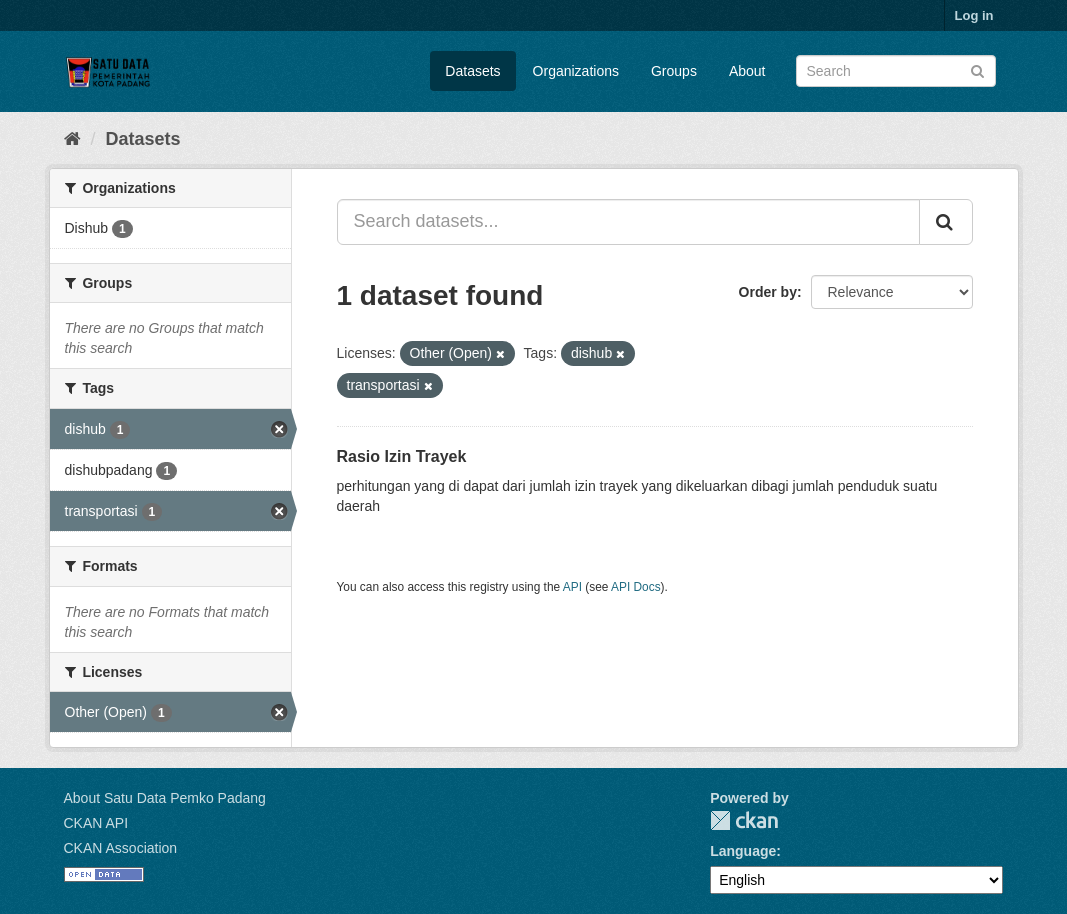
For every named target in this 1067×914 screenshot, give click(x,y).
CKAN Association (121, 848)
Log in (974, 15)
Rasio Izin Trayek (402, 456)
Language (743, 851)
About (747, 71)
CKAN (744, 820)
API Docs (636, 587)
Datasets (472, 71)
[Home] (72, 139)
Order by (768, 292)
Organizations (576, 71)
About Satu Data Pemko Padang (165, 798)
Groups (674, 71)
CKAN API (96, 823)
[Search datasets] (896, 71)
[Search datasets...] (628, 222)
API (572, 587)
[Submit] (977, 69)
